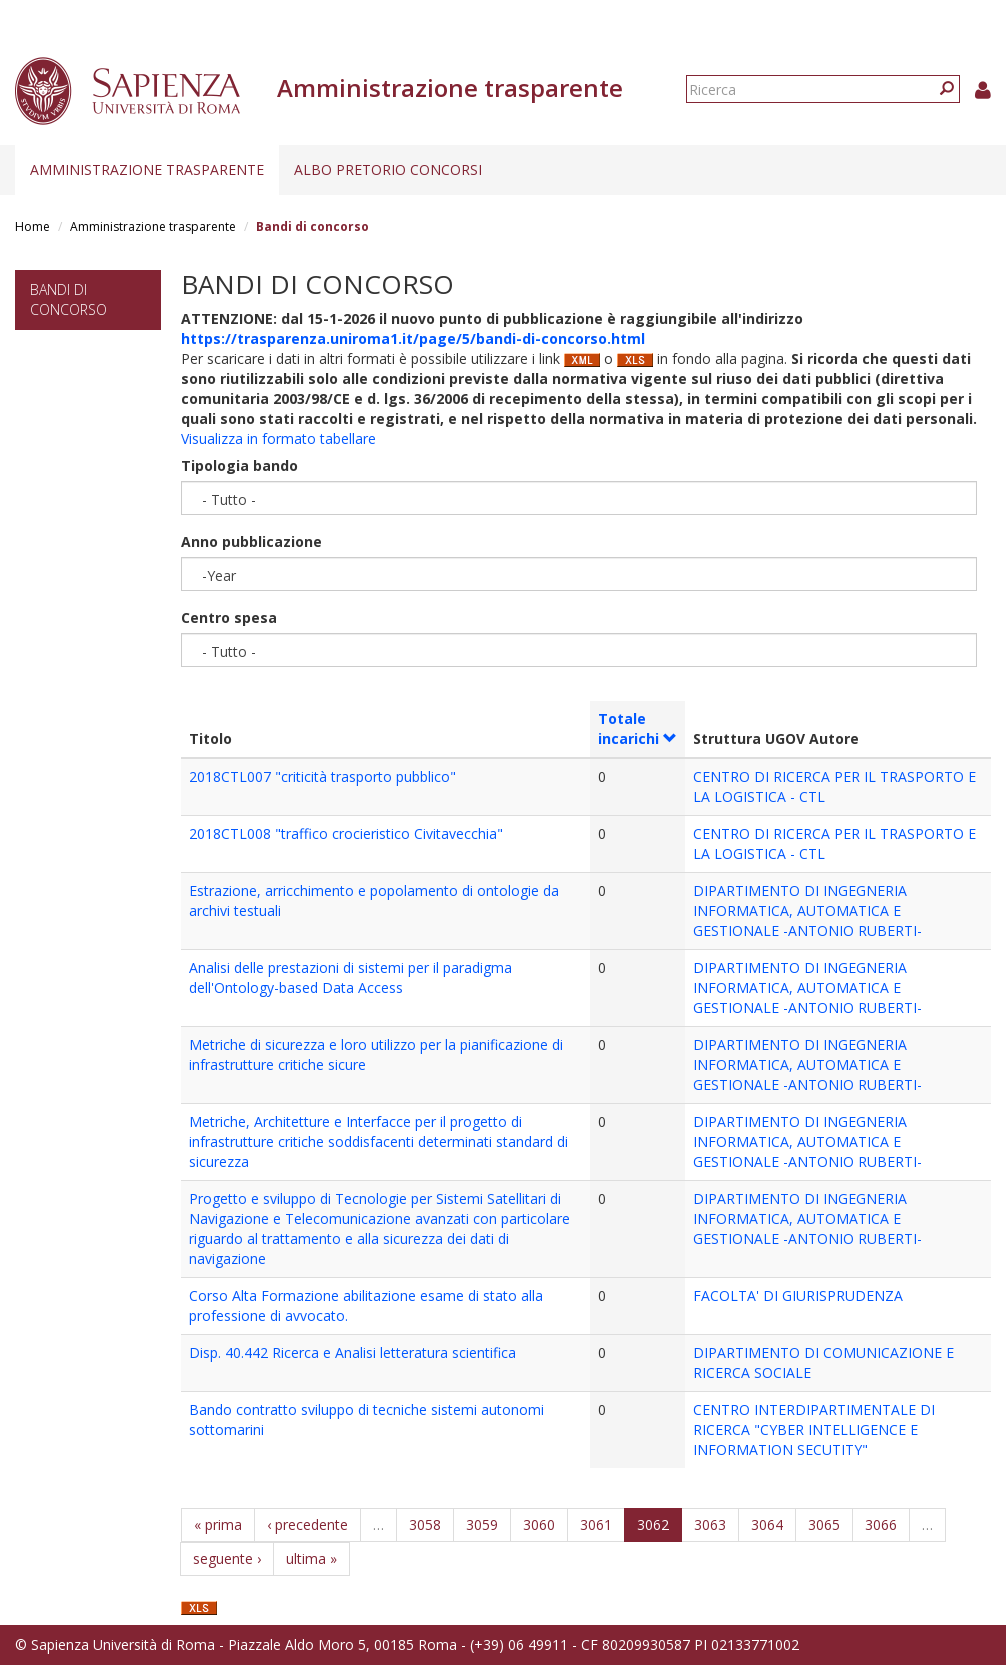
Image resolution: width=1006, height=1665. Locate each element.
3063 (710, 1524)
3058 (425, 1524)
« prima (218, 1524)
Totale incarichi (637, 728)
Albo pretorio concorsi (388, 169)
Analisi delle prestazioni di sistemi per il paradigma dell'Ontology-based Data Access (350, 977)
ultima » (311, 1558)
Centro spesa (229, 617)
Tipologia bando (239, 465)
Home (32, 226)
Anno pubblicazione (251, 541)
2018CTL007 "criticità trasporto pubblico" (322, 776)
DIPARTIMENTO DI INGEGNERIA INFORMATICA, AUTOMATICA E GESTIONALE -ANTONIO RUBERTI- (807, 910)
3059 (482, 1524)
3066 (881, 1524)
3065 (824, 1524)
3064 (767, 1524)
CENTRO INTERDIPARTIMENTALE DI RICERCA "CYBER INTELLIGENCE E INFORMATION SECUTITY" (814, 1429)
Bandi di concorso (68, 299)
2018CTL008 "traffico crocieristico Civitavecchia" (346, 833)
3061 (596, 1524)
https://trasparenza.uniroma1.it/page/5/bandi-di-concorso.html (413, 338)
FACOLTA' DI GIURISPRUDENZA (798, 1295)
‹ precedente (307, 1524)
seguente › (227, 1558)
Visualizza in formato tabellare (278, 438)
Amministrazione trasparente (147, 169)
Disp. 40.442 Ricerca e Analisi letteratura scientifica (352, 1352)
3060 (539, 1524)
